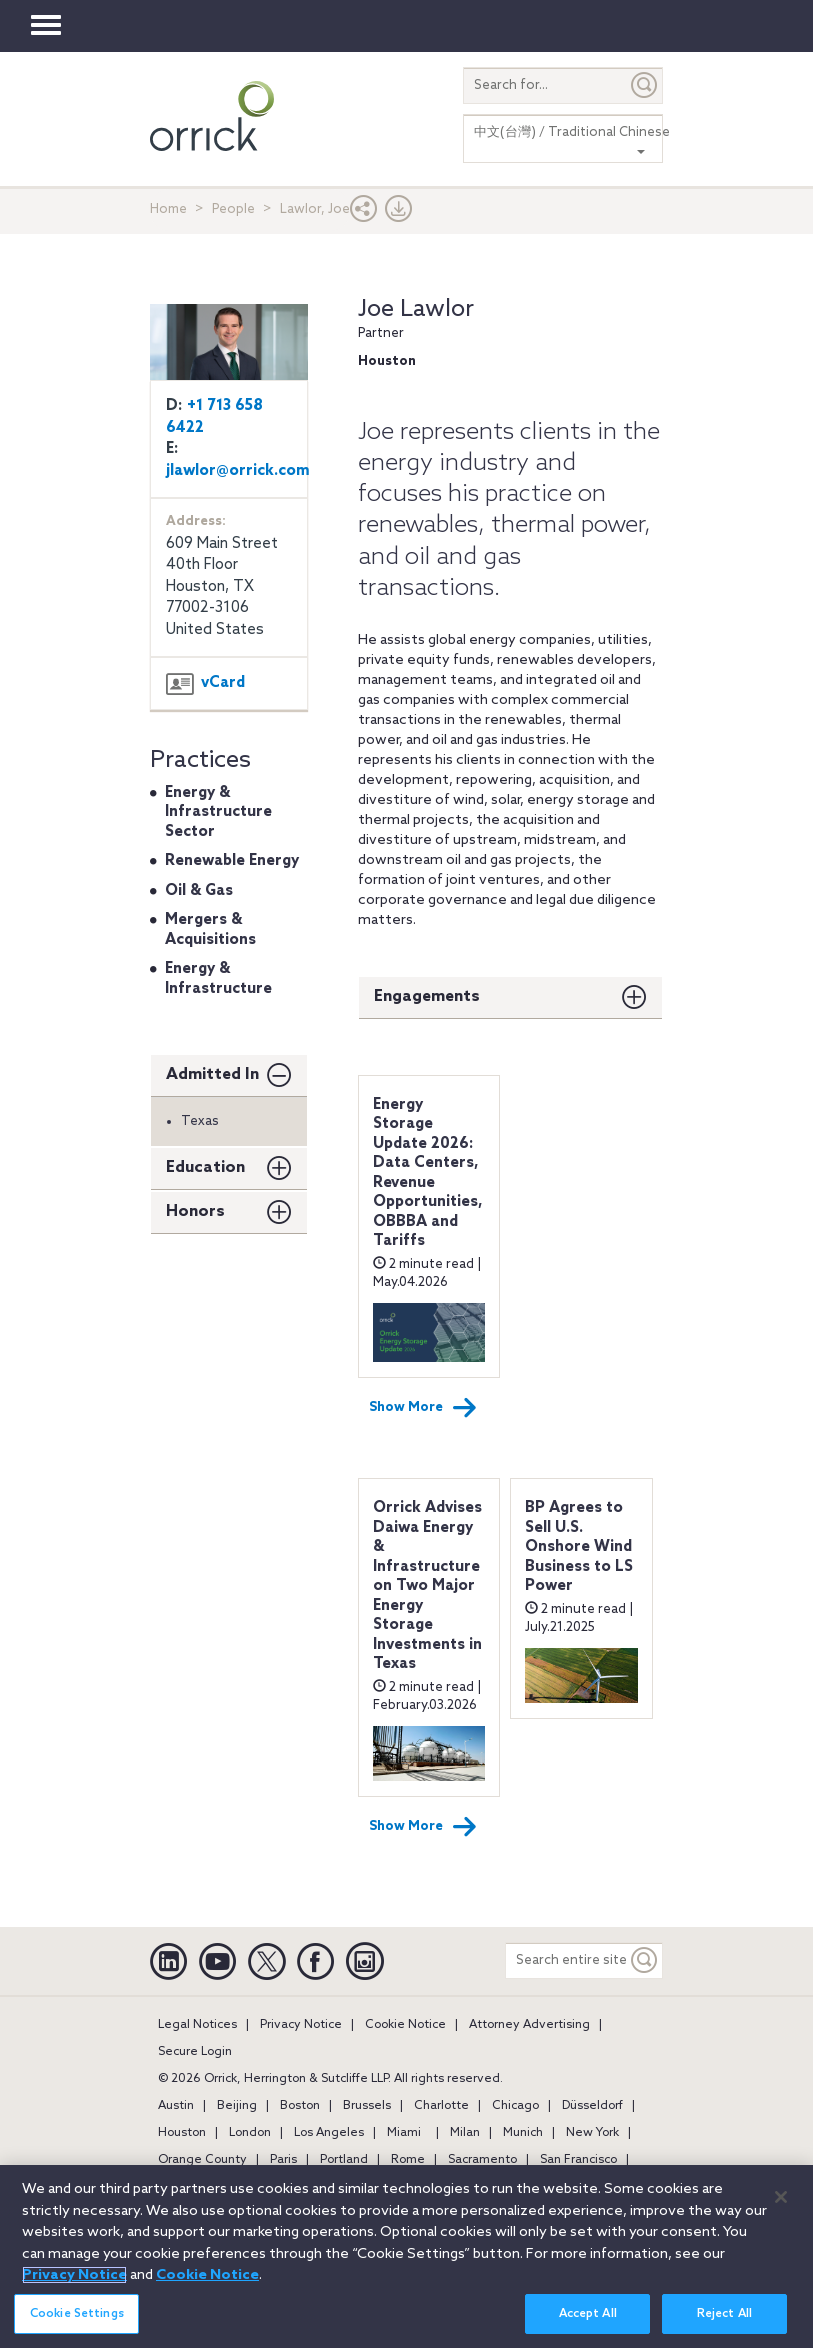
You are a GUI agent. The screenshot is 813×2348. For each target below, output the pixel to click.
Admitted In (212, 1074)
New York (592, 2133)
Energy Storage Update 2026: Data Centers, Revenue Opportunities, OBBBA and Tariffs (428, 1173)
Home (168, 209)
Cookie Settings (77, 2314)
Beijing (237, 2106)
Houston (182, 2133)
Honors (195, 1211)
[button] (364, 213)
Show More (423, 1408)
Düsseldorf (592, 2106)
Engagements (427, 996)
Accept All (588, 2314)
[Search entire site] (566, 1960)
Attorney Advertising (529, 2025)
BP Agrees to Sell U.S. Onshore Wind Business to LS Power (579, 1547)
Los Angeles (329, 2133)
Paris (283, 2160)
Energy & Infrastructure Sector (218, 812)
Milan (465, 2133)
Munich (523, 2133)
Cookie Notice (405, 2025)
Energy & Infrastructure (218, 979)
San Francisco (578, 2160)
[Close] (781, 2197)
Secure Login (195, 2052)
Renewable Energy (232, 861)
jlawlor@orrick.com (238, 471)
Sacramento (482, 2160)
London (250, 2133)
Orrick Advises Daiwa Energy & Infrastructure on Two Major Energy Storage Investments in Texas (427, 1586)
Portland (344, 2160)
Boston (300, 2106)
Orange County (202, 2160)
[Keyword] (645, 1960)
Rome (408, 2160)
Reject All (724, 2314)
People (233, 209)
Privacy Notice (301, 2025)
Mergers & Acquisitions (210, 930)
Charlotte (441, 2106)
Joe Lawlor (416, 309)
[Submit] (645, 85)
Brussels (367, 2106)
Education (205, 1167)
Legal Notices (197, 2025)
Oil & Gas (199, 891)
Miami (404, 2133)
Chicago (515, 2106)
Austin (176, 2106)
